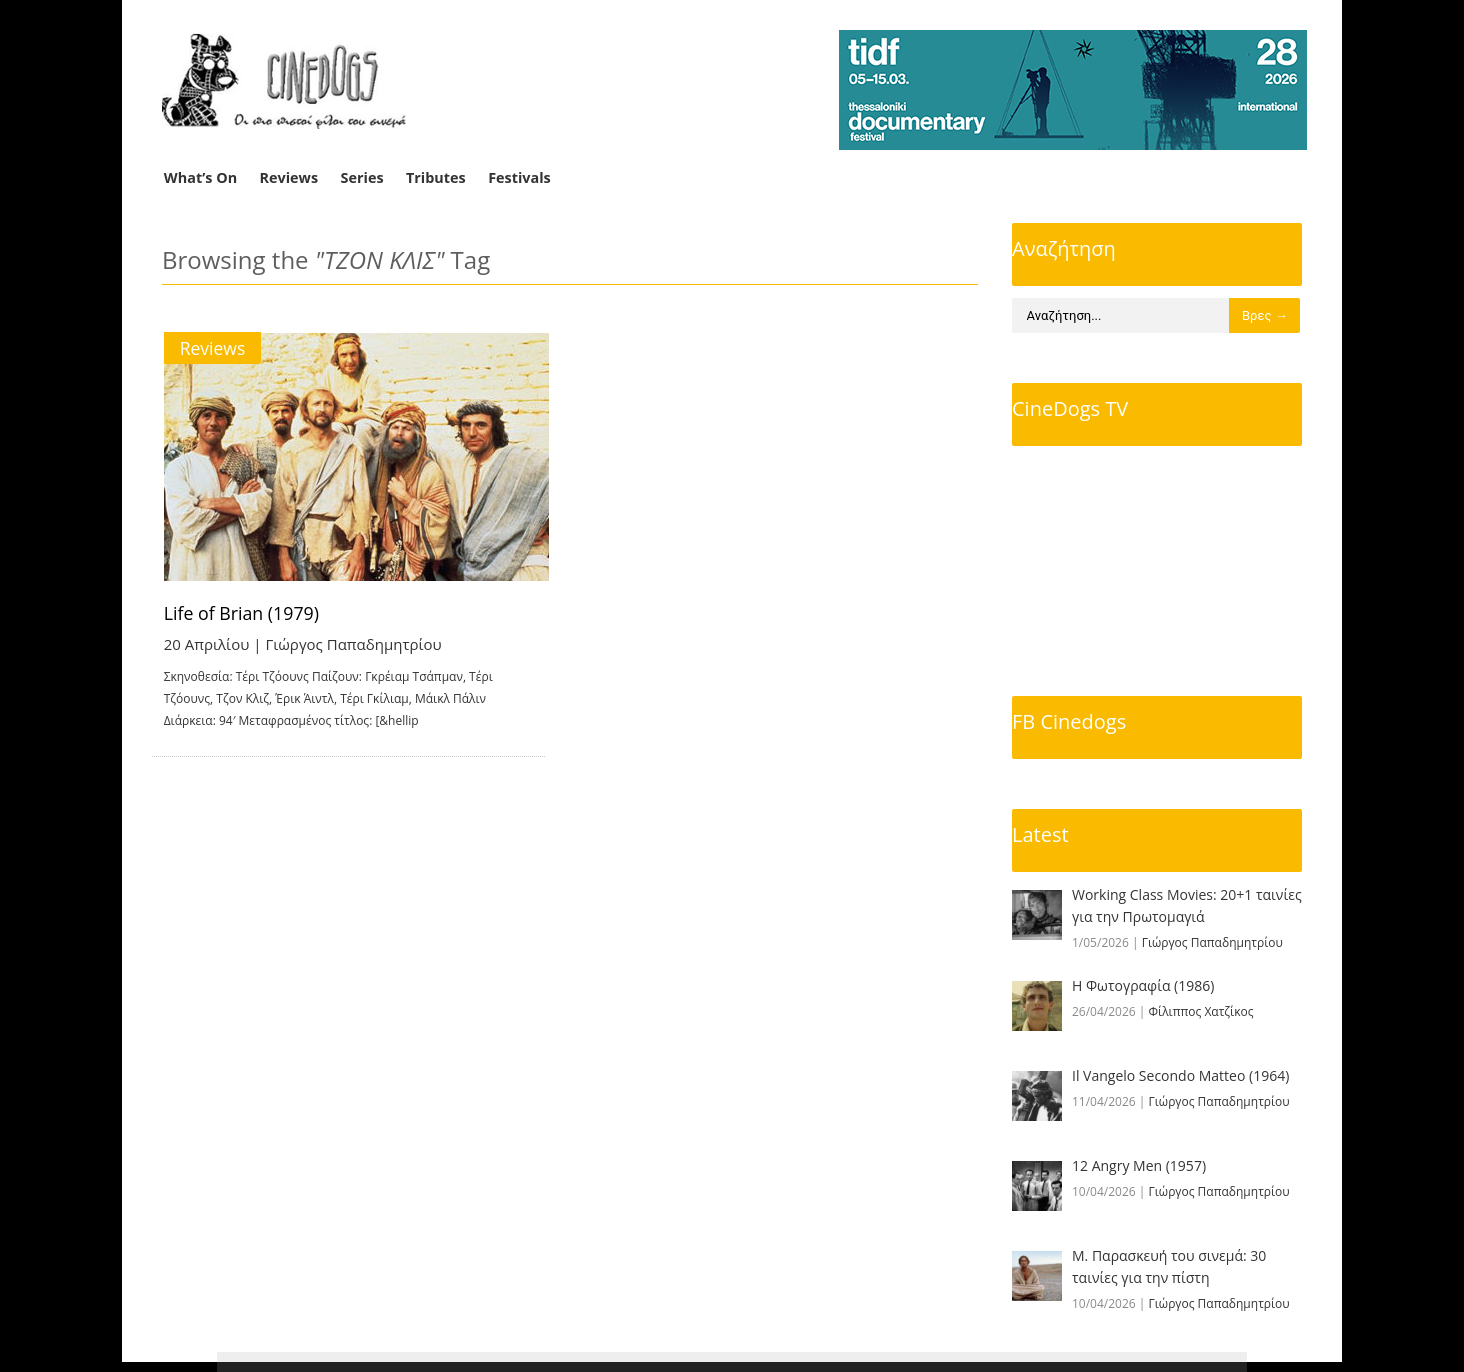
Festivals (519, 177)
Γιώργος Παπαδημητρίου (354, 644)
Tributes (436, 177)
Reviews (289, 177)
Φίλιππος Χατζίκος (1201, 1011)
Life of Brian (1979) (242, 613)
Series (362, 177)
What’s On (200, 177)
